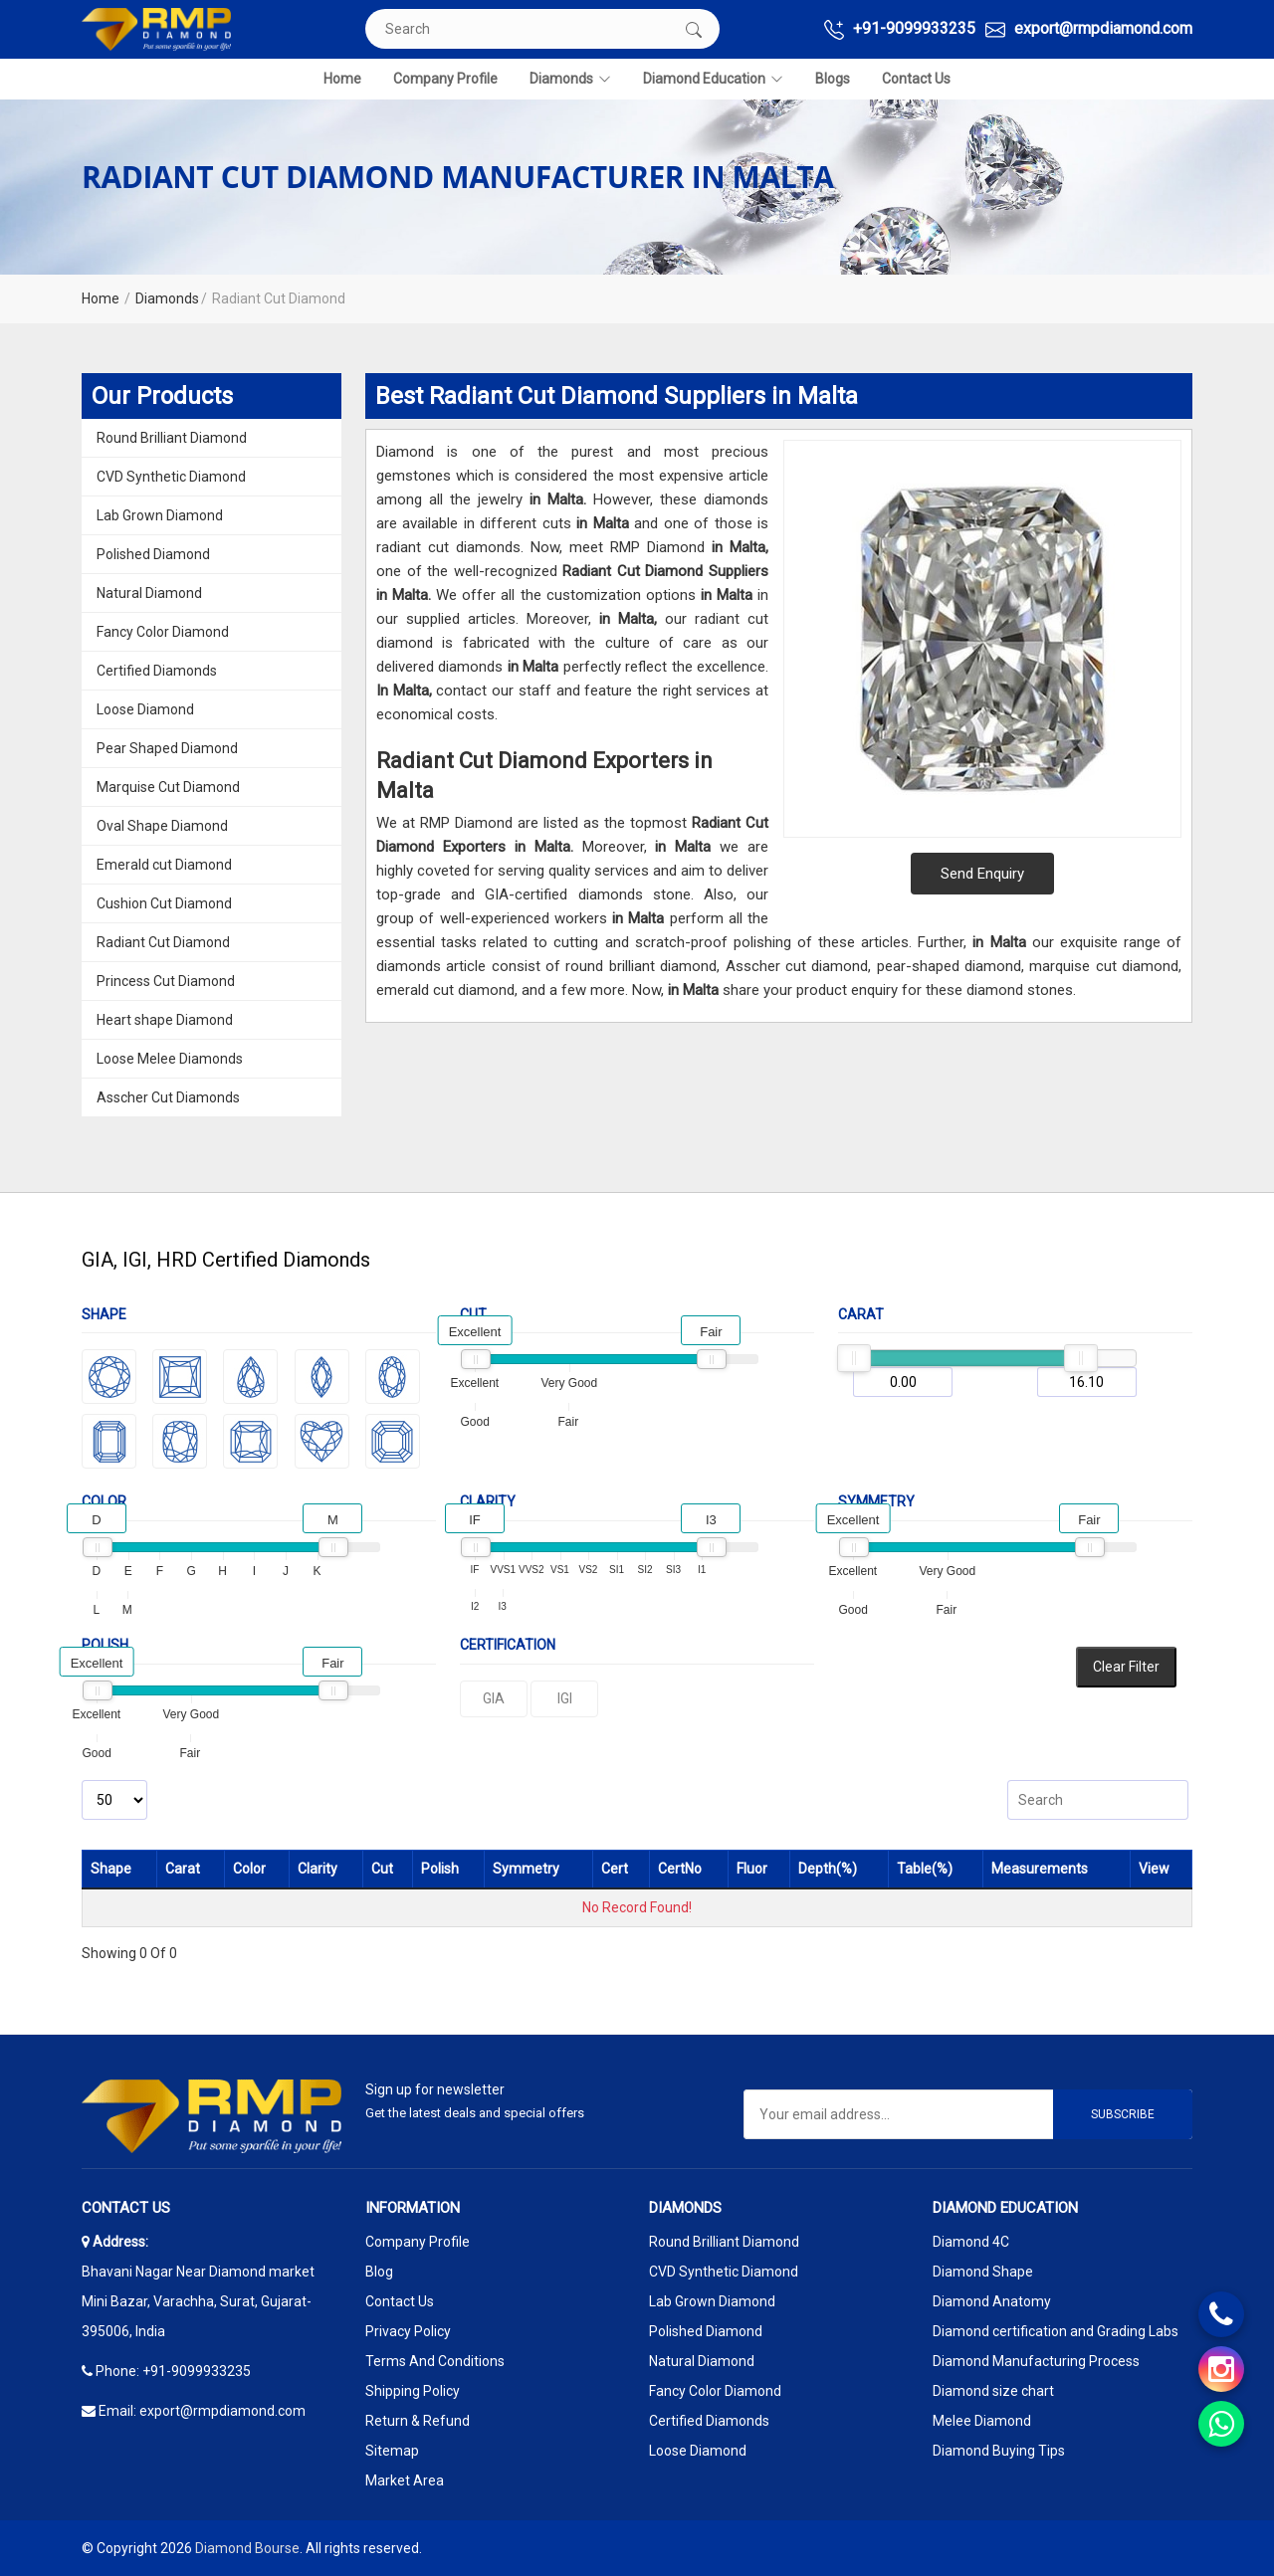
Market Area (404, 2480)
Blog (379, 2271)
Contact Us (916, 79)
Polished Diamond (153, 554)
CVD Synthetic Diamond (171, 477)
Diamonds (570, 79)
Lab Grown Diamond (160, 515)
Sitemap (392, 2451)
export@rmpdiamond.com (1088, 29)
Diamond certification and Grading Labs (1055, 2331)
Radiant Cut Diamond (163, 942)
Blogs (832, 79)
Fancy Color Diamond (163, 632)
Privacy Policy (408, 2331)
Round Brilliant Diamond (172, 438)
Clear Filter (1126, 1667)
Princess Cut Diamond (166, 981)
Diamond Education (713, 79)
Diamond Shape (983, 2271)
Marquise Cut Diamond (168, 787)
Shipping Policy (412, 2391)
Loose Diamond (145, 709)
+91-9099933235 (899, 29)
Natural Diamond (149, 593)
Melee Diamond (982, 2421)
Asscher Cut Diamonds (168, 1097)
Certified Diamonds (157, 671)
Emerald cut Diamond (164, 865)
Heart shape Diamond (165, 1020)
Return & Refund (417, 2421)
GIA (494, 1698)
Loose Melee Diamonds (170, 1059)
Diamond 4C (971, 2242)
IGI (564, 1698)
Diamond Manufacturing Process (1036, 2361)
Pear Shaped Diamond (167, 748)
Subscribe (1123, 2114)
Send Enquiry (982, 874)
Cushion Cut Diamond (164, 903)
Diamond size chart (993, 2391)
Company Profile (445, 79)
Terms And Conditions (435, 2361)
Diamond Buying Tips (999, 2451)
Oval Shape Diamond (162, 826)
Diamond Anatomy (992, 2301)
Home (342, 79)
